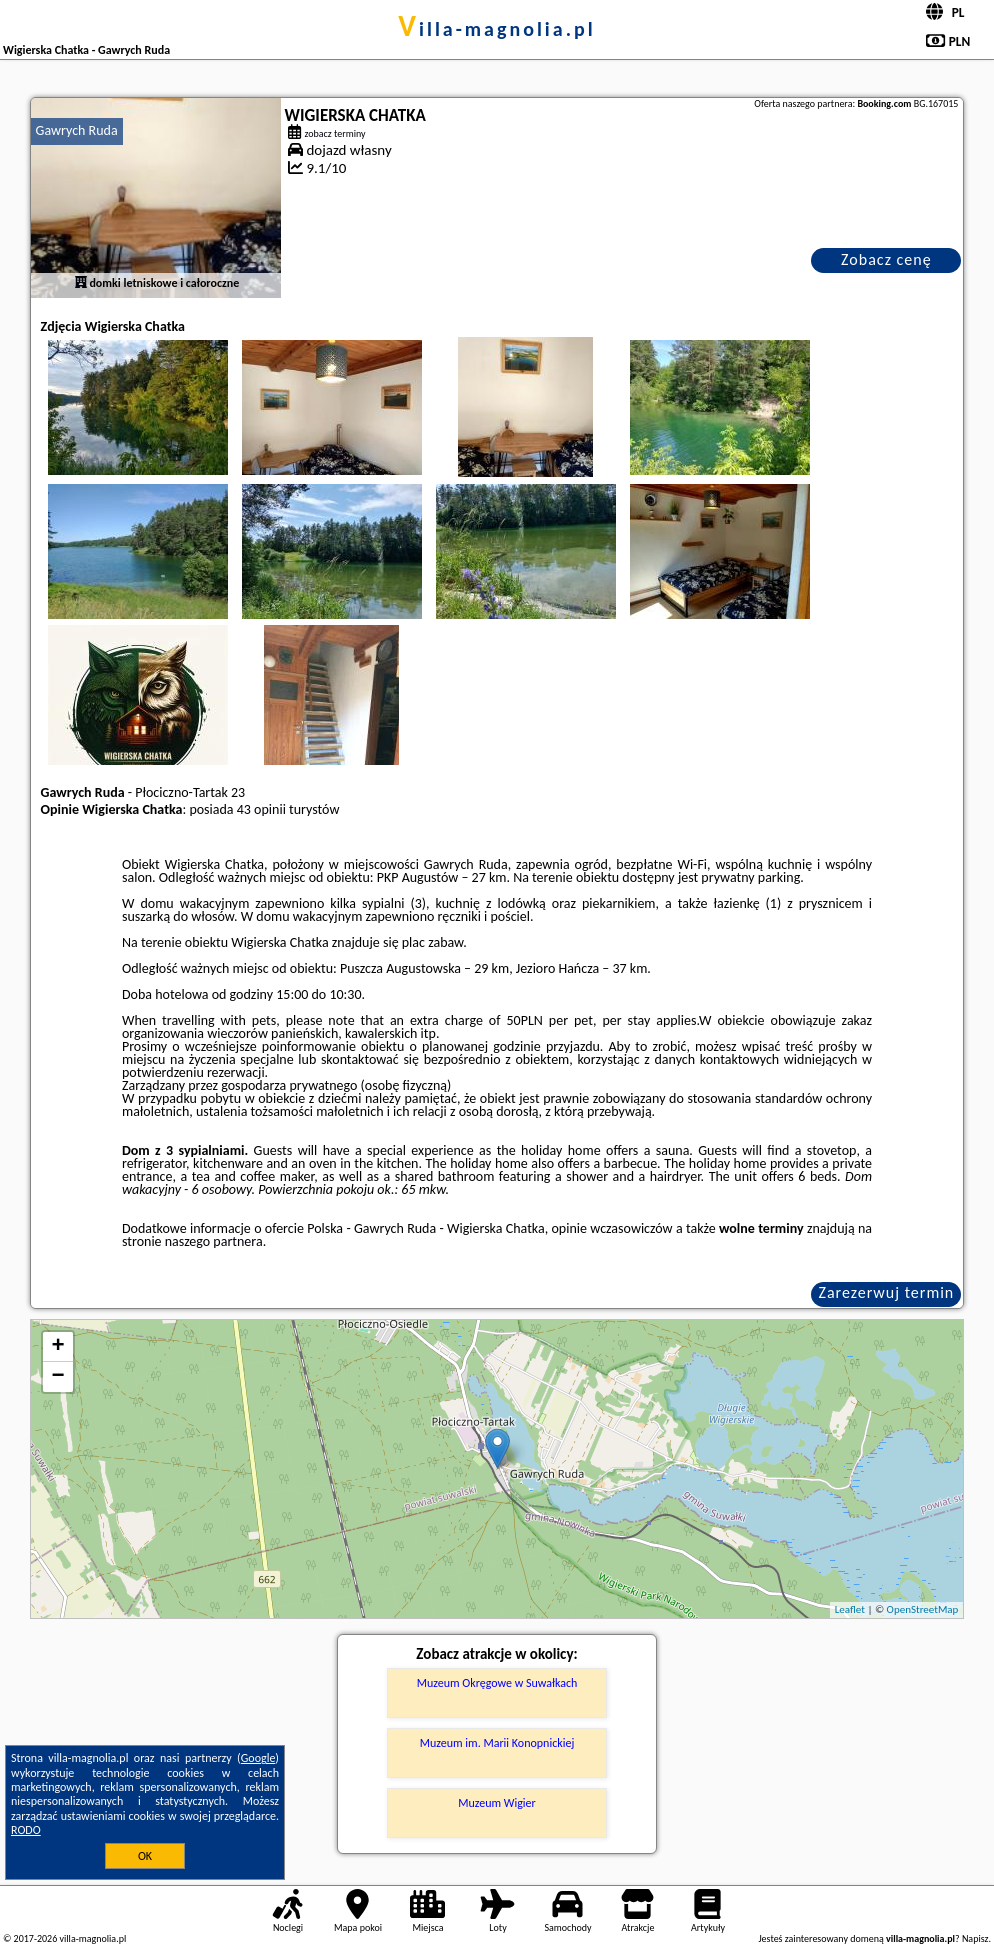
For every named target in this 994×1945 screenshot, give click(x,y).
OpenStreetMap (923, 1609)
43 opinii (261, 809)
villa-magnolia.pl (496, 29)
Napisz (975, 1938)
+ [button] (57, 1347)
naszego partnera (214, 1241)
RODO (26, 1830)
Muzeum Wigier (497, 1803)
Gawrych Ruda (77, 130)
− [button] (57, 1377)
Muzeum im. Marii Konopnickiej (497, 1743)
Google (258, 1758)
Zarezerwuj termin (887, 1292)
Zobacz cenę (886, 259)
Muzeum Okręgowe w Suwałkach (497, 1683)
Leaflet (850, 1609)
